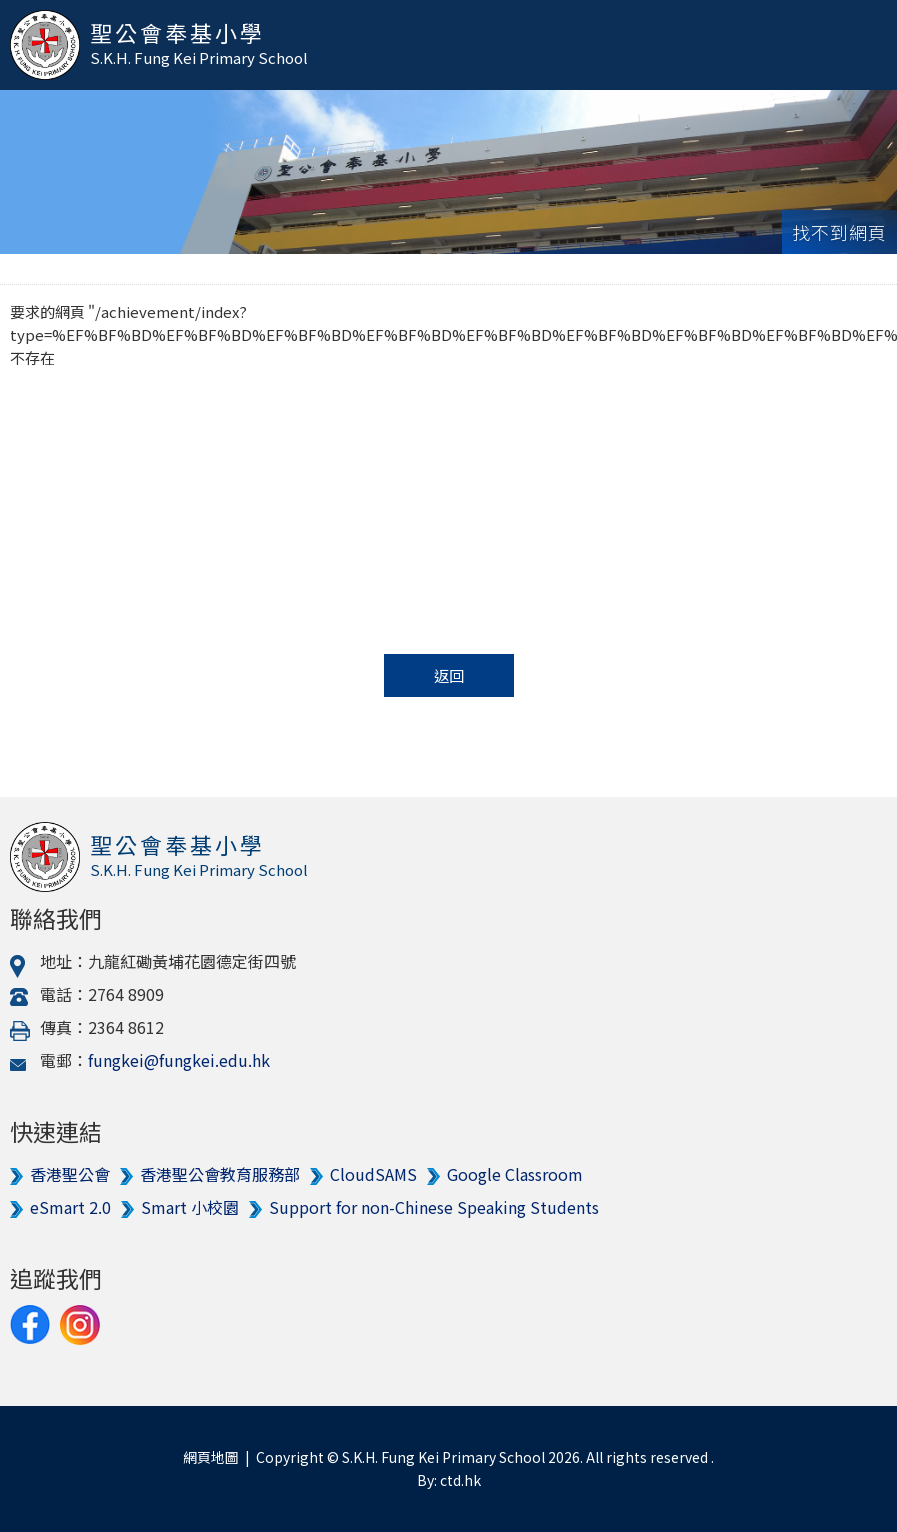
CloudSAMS (373, 1174)
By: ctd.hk (449, 1480)
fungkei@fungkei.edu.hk (179, 1060)
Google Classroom (515, 1174)
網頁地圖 (211, 1457)
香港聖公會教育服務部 (220, 1174)
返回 (449, 675)
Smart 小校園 (190, 1207)
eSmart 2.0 (70, 1207)
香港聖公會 (70, 1174)
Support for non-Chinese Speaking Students (434, 1207)
